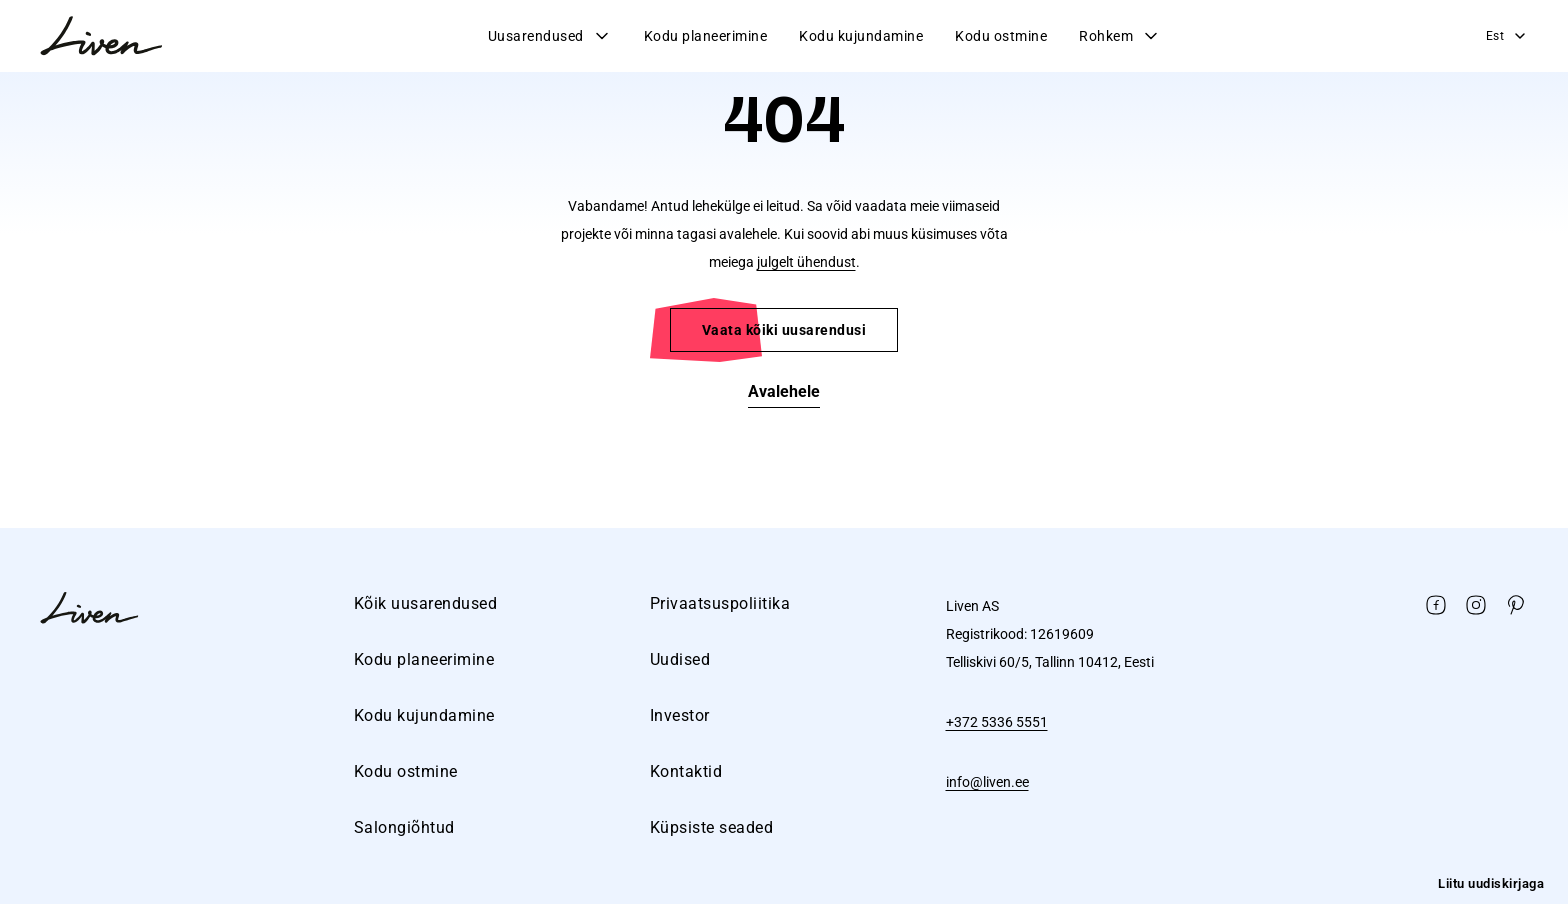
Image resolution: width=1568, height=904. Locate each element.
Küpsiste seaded (712, 827)
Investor (680, 715)
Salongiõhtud (404, 827)
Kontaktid (686, 771)
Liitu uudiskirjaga (1491, 883)
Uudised (680, 659)
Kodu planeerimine (706, 36)
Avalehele (784, 391)
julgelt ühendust (806, 262)
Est (1507, 36)
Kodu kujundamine (861, 36)
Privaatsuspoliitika (720, 603)
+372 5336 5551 (997, 722)
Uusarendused (550, 36)
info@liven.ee (987, 782)
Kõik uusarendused (426, 603)
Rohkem (1120, 36)
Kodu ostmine (1001, 36)
